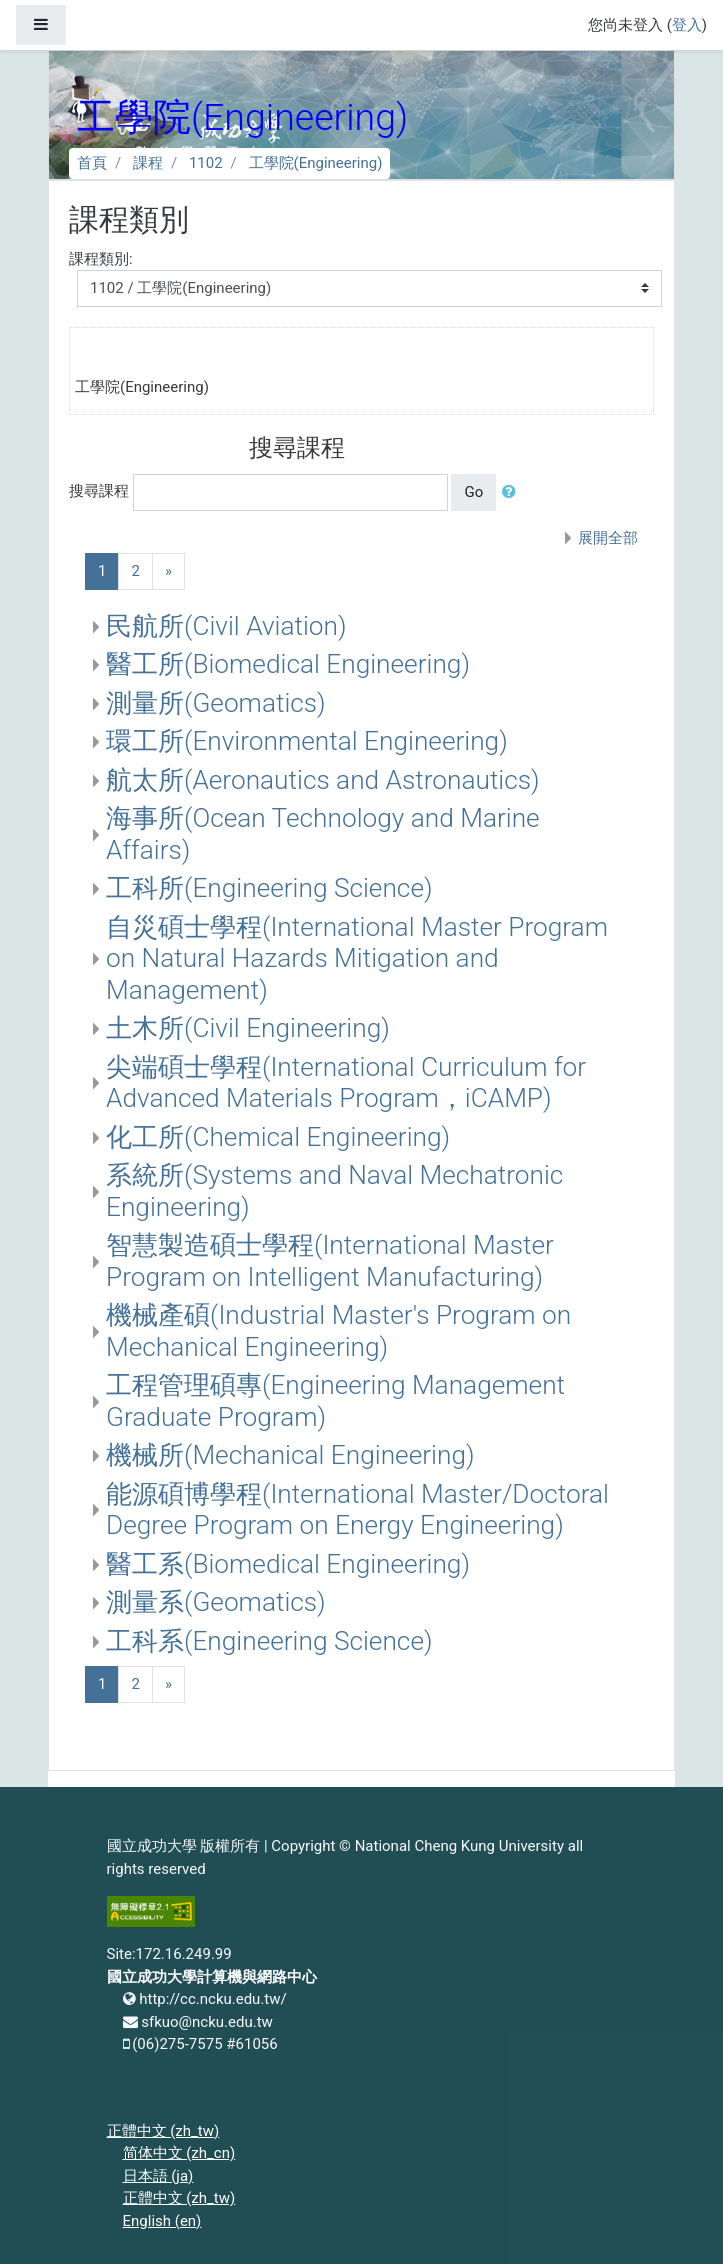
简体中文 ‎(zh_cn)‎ (179, 2153)
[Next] (168, 571)
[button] (513, 492)
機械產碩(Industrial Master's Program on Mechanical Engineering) (338, 1331)
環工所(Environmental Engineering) (307, 741)
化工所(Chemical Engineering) (278, 1137)
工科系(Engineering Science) (269, 1641)
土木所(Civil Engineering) (248, 1028)
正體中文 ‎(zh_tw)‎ (163, 2131)
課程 (148, 163)
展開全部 (608, 538)
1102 (206, 163)
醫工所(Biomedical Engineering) (288, 664)
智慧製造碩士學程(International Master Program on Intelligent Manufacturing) (330, 1261)
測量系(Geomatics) (216, 1602)
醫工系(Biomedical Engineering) (288, 1564)
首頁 (92, 163)
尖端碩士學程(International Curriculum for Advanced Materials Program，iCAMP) (346, 1083)
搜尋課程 (99, 491)
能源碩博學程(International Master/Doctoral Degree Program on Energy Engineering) (357, 1510)
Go (473, 492)
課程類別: (101, 259)
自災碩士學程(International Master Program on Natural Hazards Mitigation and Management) (357, 958)
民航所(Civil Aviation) (226, 626)
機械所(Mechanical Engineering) (290, 1455)
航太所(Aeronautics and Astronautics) (323, 780)
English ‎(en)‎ (162, 2221)
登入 (687, 25)
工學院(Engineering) (316, 163)
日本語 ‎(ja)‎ (158, 2176)
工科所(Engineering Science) (269, 888)
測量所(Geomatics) (216, 703)
